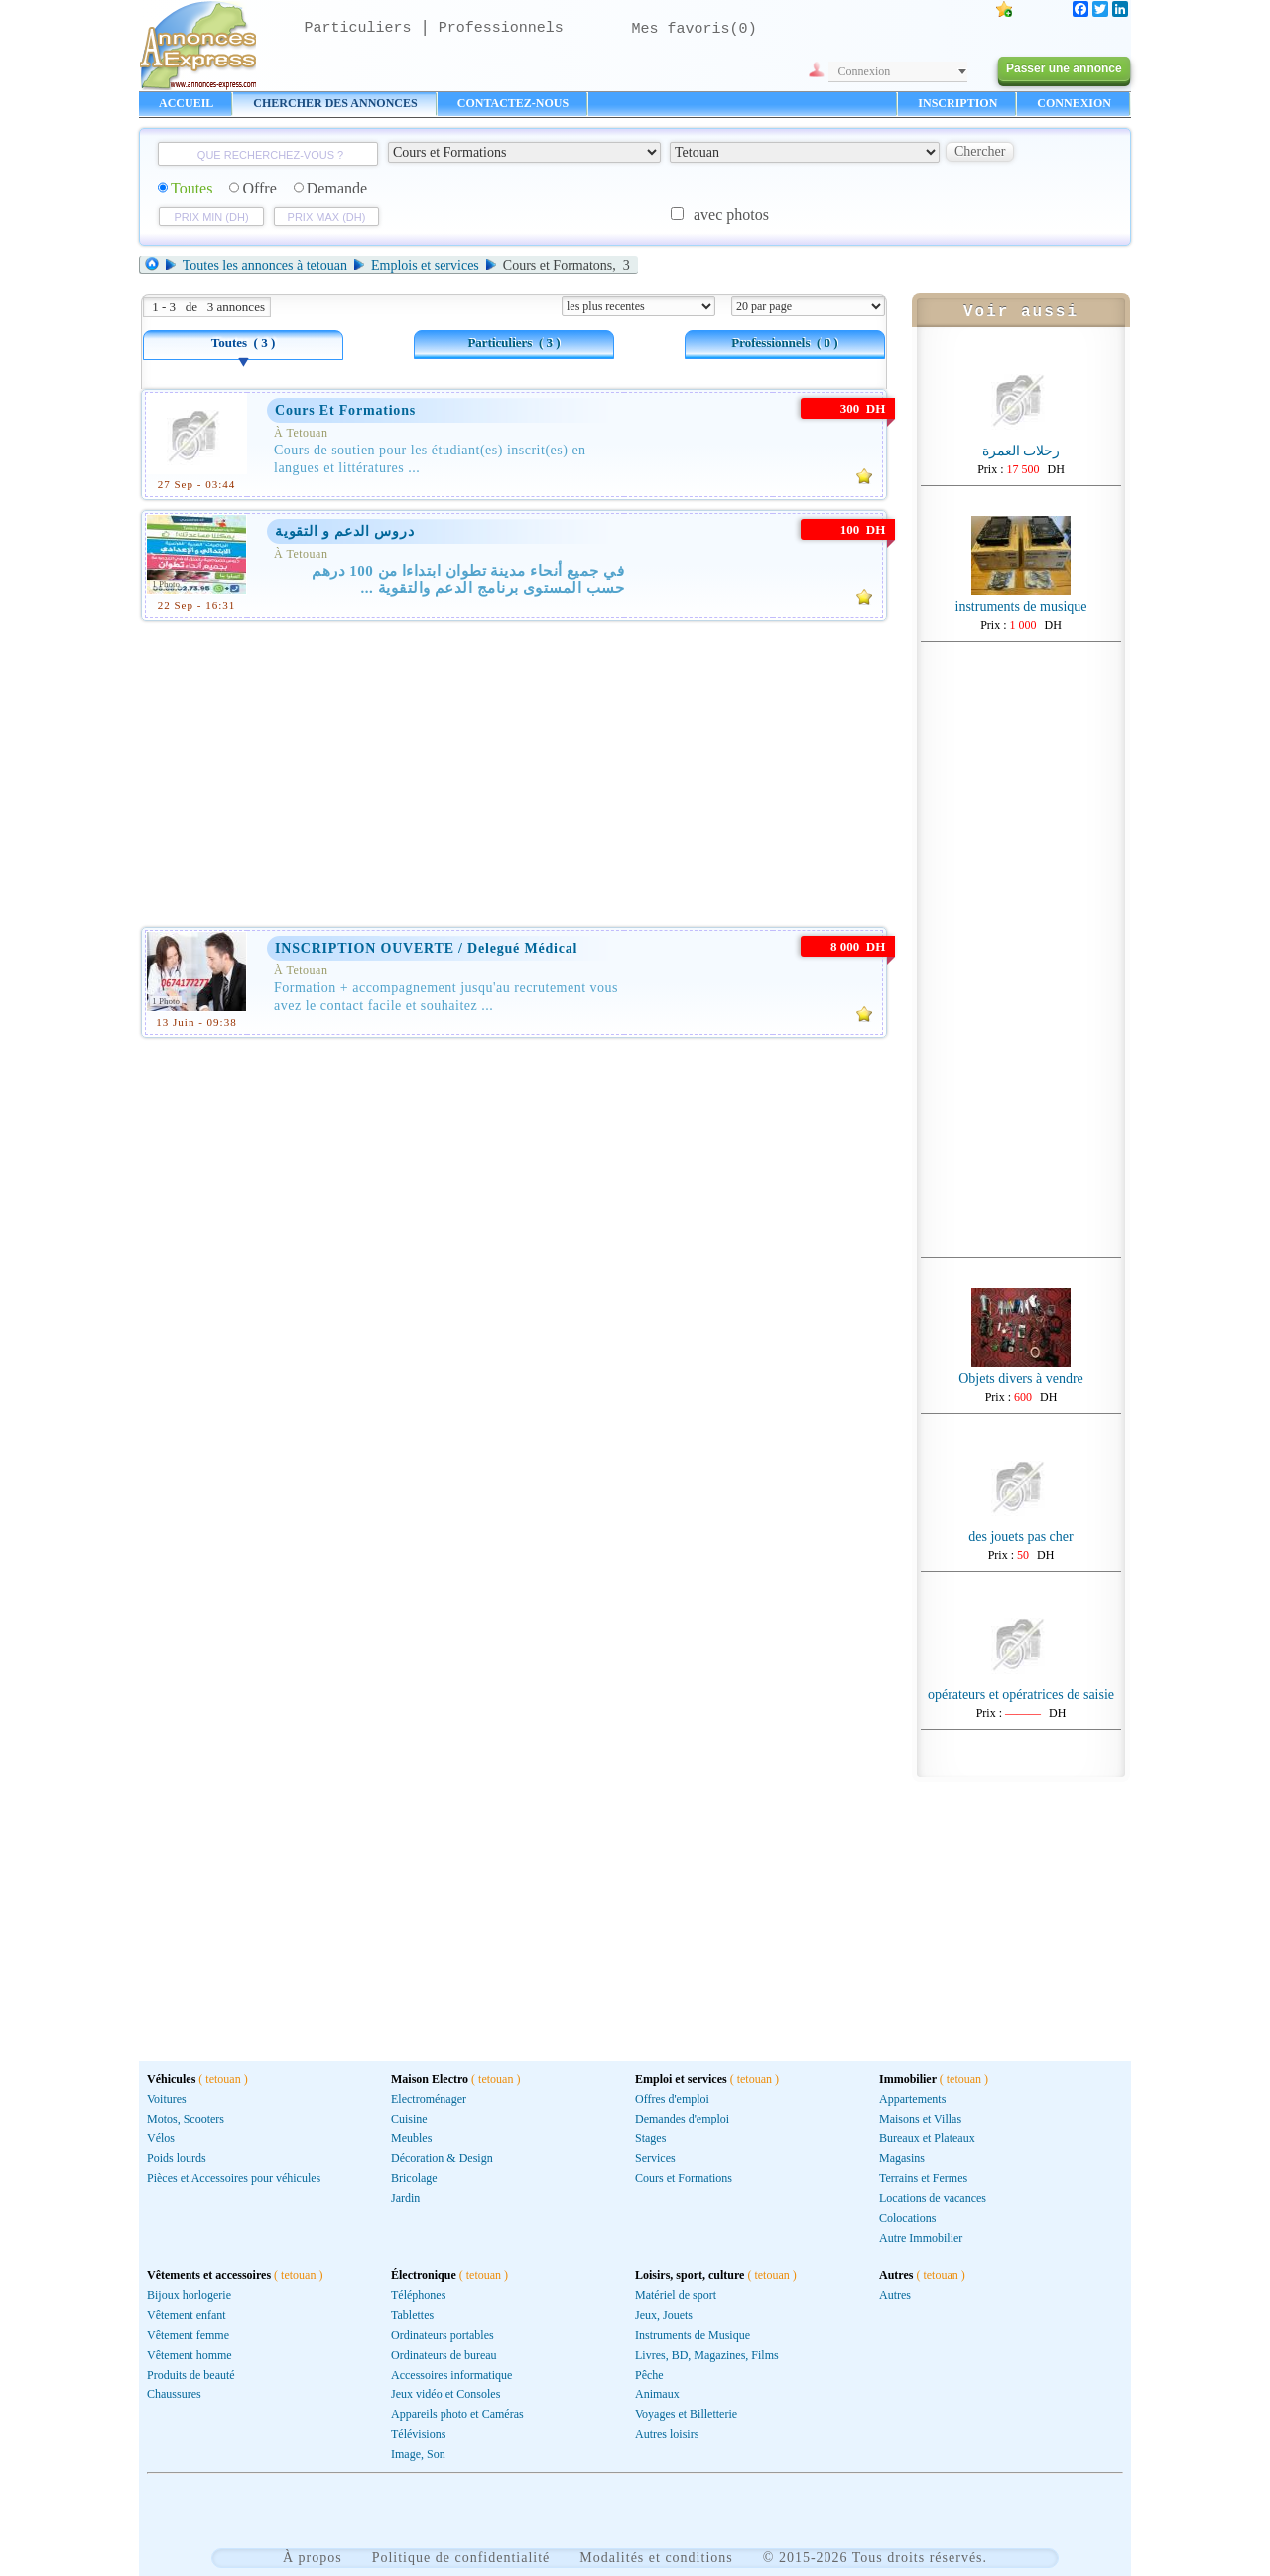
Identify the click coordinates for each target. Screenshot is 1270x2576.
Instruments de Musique (692, 2335)
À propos (312, 2557)
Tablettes (412, 2315)
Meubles (411, 2138)
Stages (650, 2138)
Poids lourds (176, 2158)
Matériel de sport (675, 2295)
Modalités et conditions (655, 2557)
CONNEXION (1074, 103)
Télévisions (418, 2434)
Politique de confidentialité (461, 2557)
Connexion (864, 71)
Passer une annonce (1064, 68)
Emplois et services (425, 265)
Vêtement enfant (186, 2315)
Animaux (657, 2394)
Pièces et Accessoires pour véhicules (233, 2178)
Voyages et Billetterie (686, 2414)
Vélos (161, 2138)
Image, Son (418, 2454)
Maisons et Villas (920, 2118)
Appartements (912, 2099)
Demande (330, 188)
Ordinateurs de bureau (444, 2355)
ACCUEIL (186, 103)
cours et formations (345, 410)
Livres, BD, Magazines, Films (707, 2355)
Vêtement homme (189, 2355)
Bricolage (414, 2178)
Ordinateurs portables (442, 2335)
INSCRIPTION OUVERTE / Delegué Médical (426, 948)
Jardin (405, 2198)
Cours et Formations (683, 2178)
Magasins (902, 2158)
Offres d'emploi (672, 2099)
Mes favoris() (694, 29)
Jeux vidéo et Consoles (445, 2394)
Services (655, 2158)
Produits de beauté (191, 2375)
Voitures (167, 2099)
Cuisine (409, 2118)
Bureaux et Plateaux (927, 2138)
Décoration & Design (442, 2158)
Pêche (649, 2375)
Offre (252, 188)
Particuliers (358, 28)
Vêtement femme (188, 2335)
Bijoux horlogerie (189, 2295)
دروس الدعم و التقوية (345, 531)
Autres (895, 2295)
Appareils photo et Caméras (457, 2414)
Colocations (907, 2218)
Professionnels (501, 28)
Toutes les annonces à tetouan (265, 265)
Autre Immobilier (920, 2238)
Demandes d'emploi (682, 2118)
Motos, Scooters (185, 2118)
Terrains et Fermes (923, 2178)
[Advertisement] (514, 770)
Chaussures (174, 2394)
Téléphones (418, 2295)
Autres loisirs (666, 2434)
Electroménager (428, 2099)
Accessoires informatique (451, 2375)
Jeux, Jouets (664, 2315)
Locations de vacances (932, 2198)
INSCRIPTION (957, 103)
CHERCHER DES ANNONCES (335, 103)
